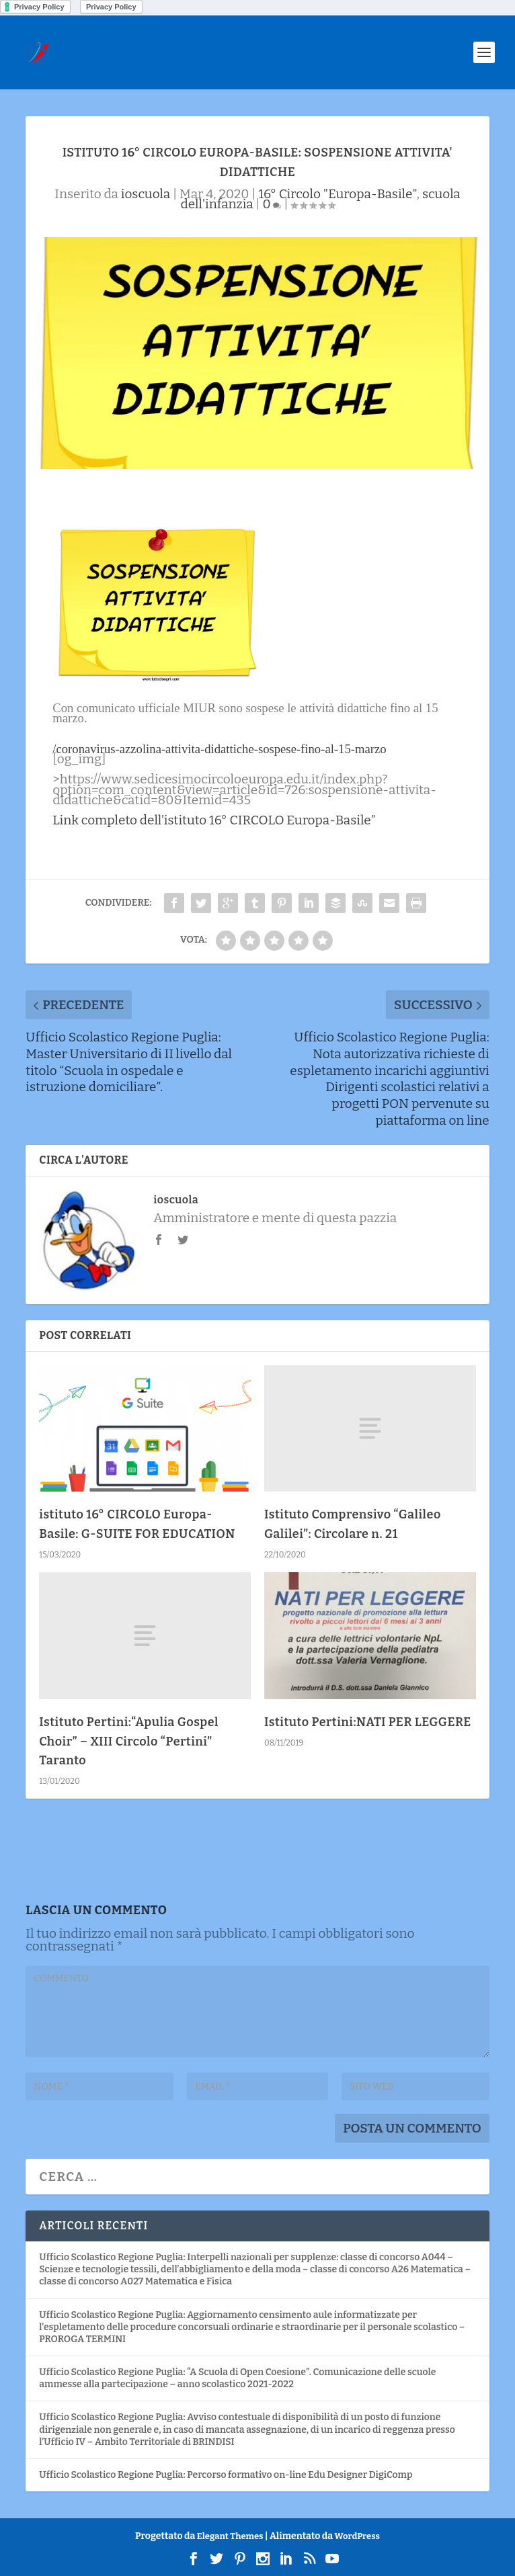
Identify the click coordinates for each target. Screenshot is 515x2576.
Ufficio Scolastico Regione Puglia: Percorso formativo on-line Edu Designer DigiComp (225, 2475)
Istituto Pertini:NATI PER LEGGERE (367, 1722)
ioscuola (145, 194)
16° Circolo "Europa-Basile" (337, 194)
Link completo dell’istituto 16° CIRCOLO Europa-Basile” (213, 820)
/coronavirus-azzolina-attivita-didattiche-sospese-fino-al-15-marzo (219, 749)
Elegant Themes (230, 2536)
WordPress (357, 2536)
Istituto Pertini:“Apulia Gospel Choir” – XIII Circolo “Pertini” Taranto (129, 1741)
